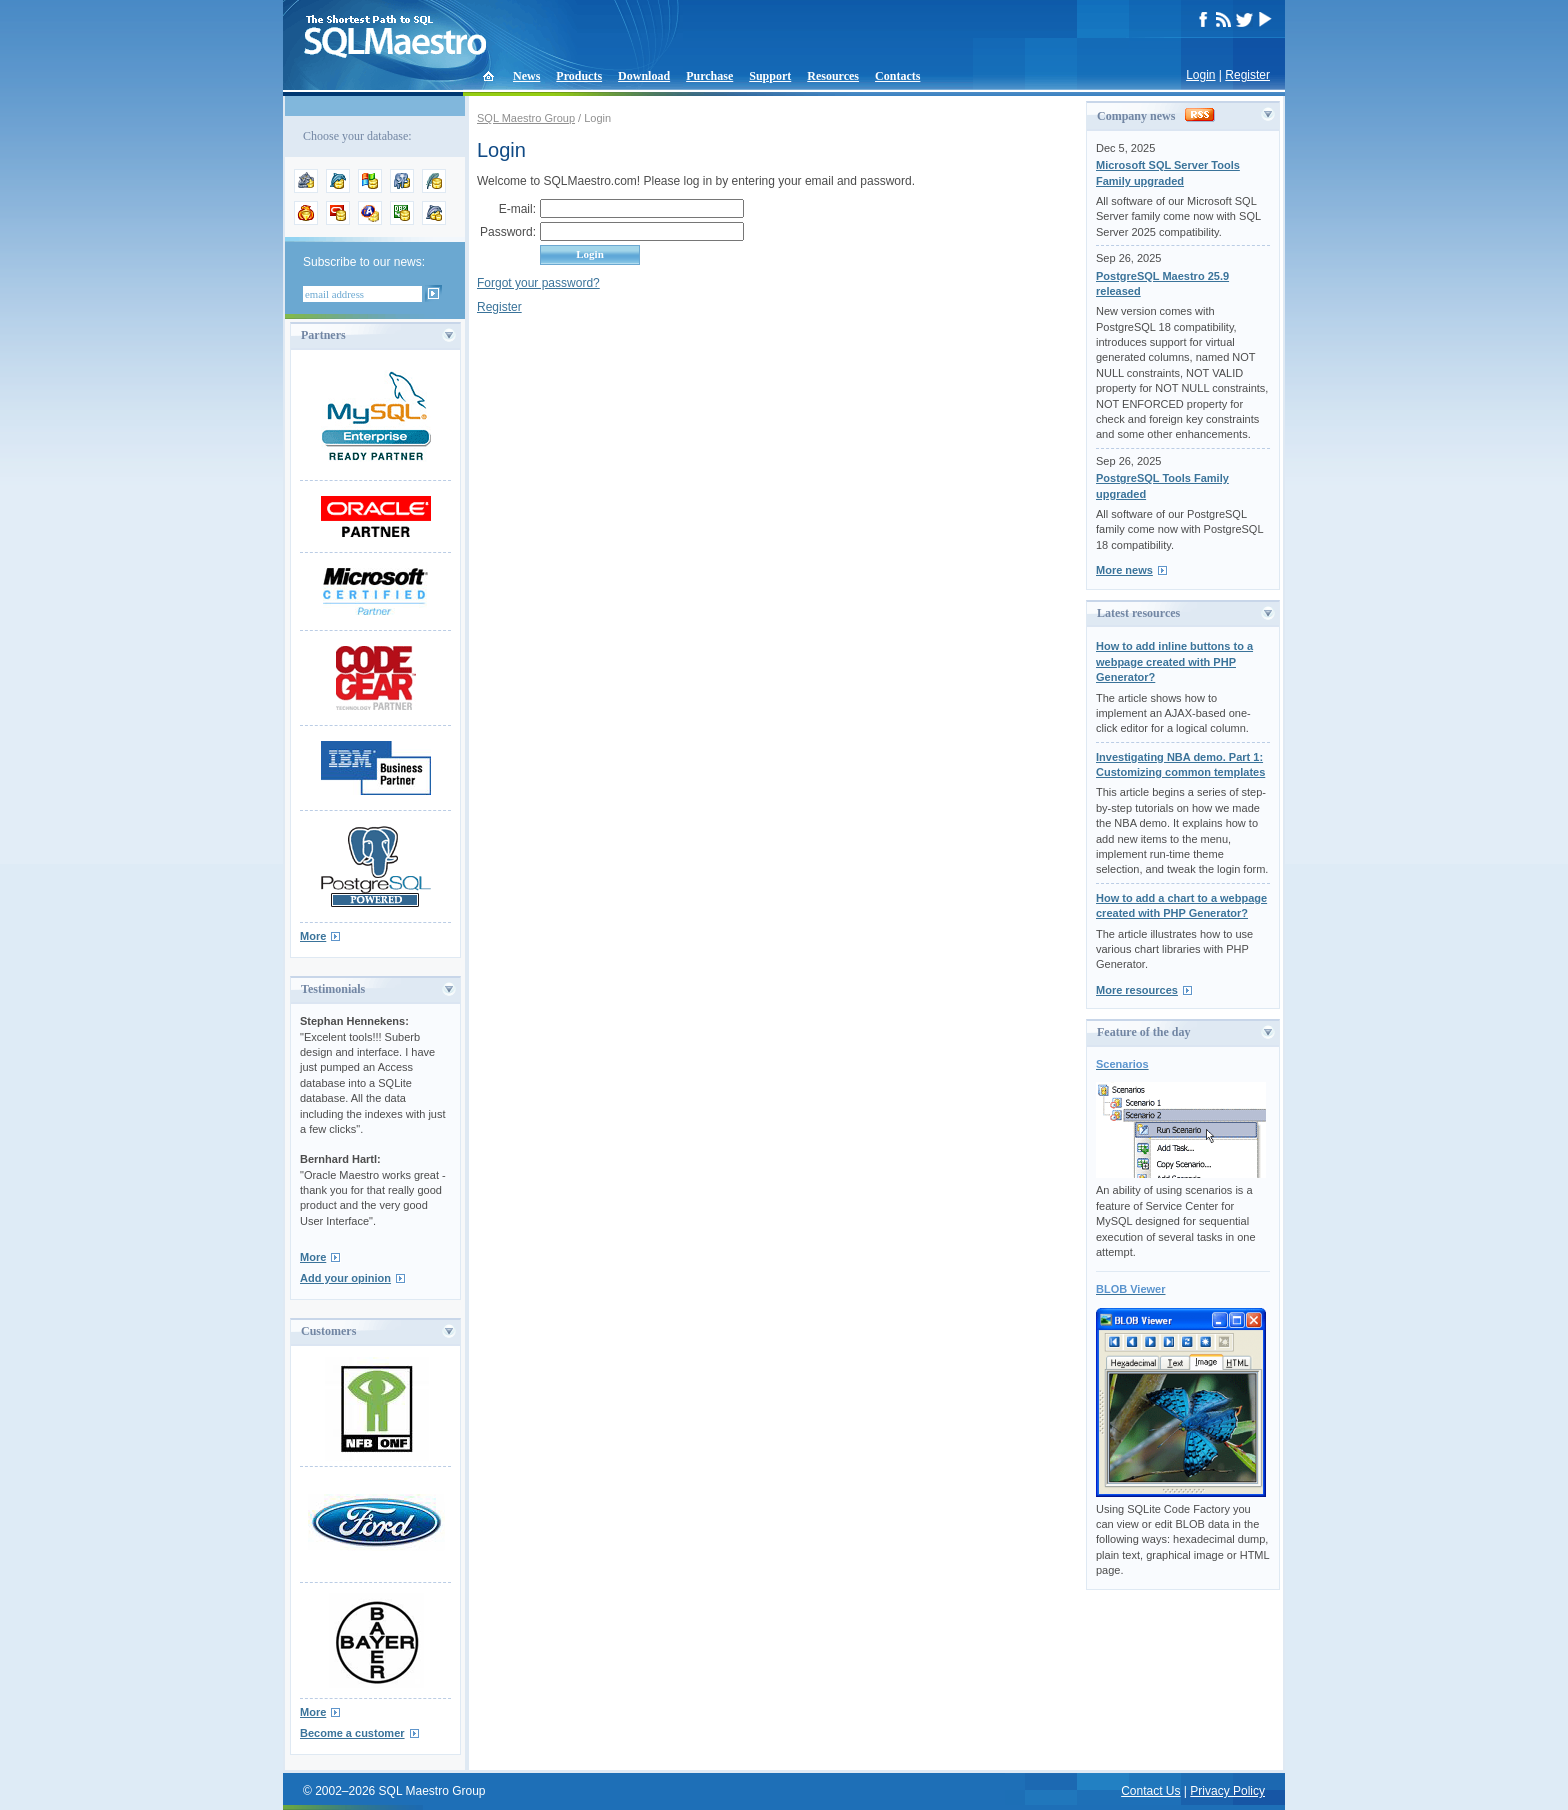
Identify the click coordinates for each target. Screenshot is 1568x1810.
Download (644, 76)
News (526, 76)
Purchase (709, 76)
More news (1124, 570)
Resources (833, 76)
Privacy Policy (1227, 1791)
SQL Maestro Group (526, 118)
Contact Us (1150, 1791)
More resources (1137, 990)
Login (1200, 75)
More (313, 936)
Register (1247, 75)
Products (579, 76)
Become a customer (352, 1733)
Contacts (897, 76)
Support (770, 76)
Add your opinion (345, 1278)
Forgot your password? (538, 283)
